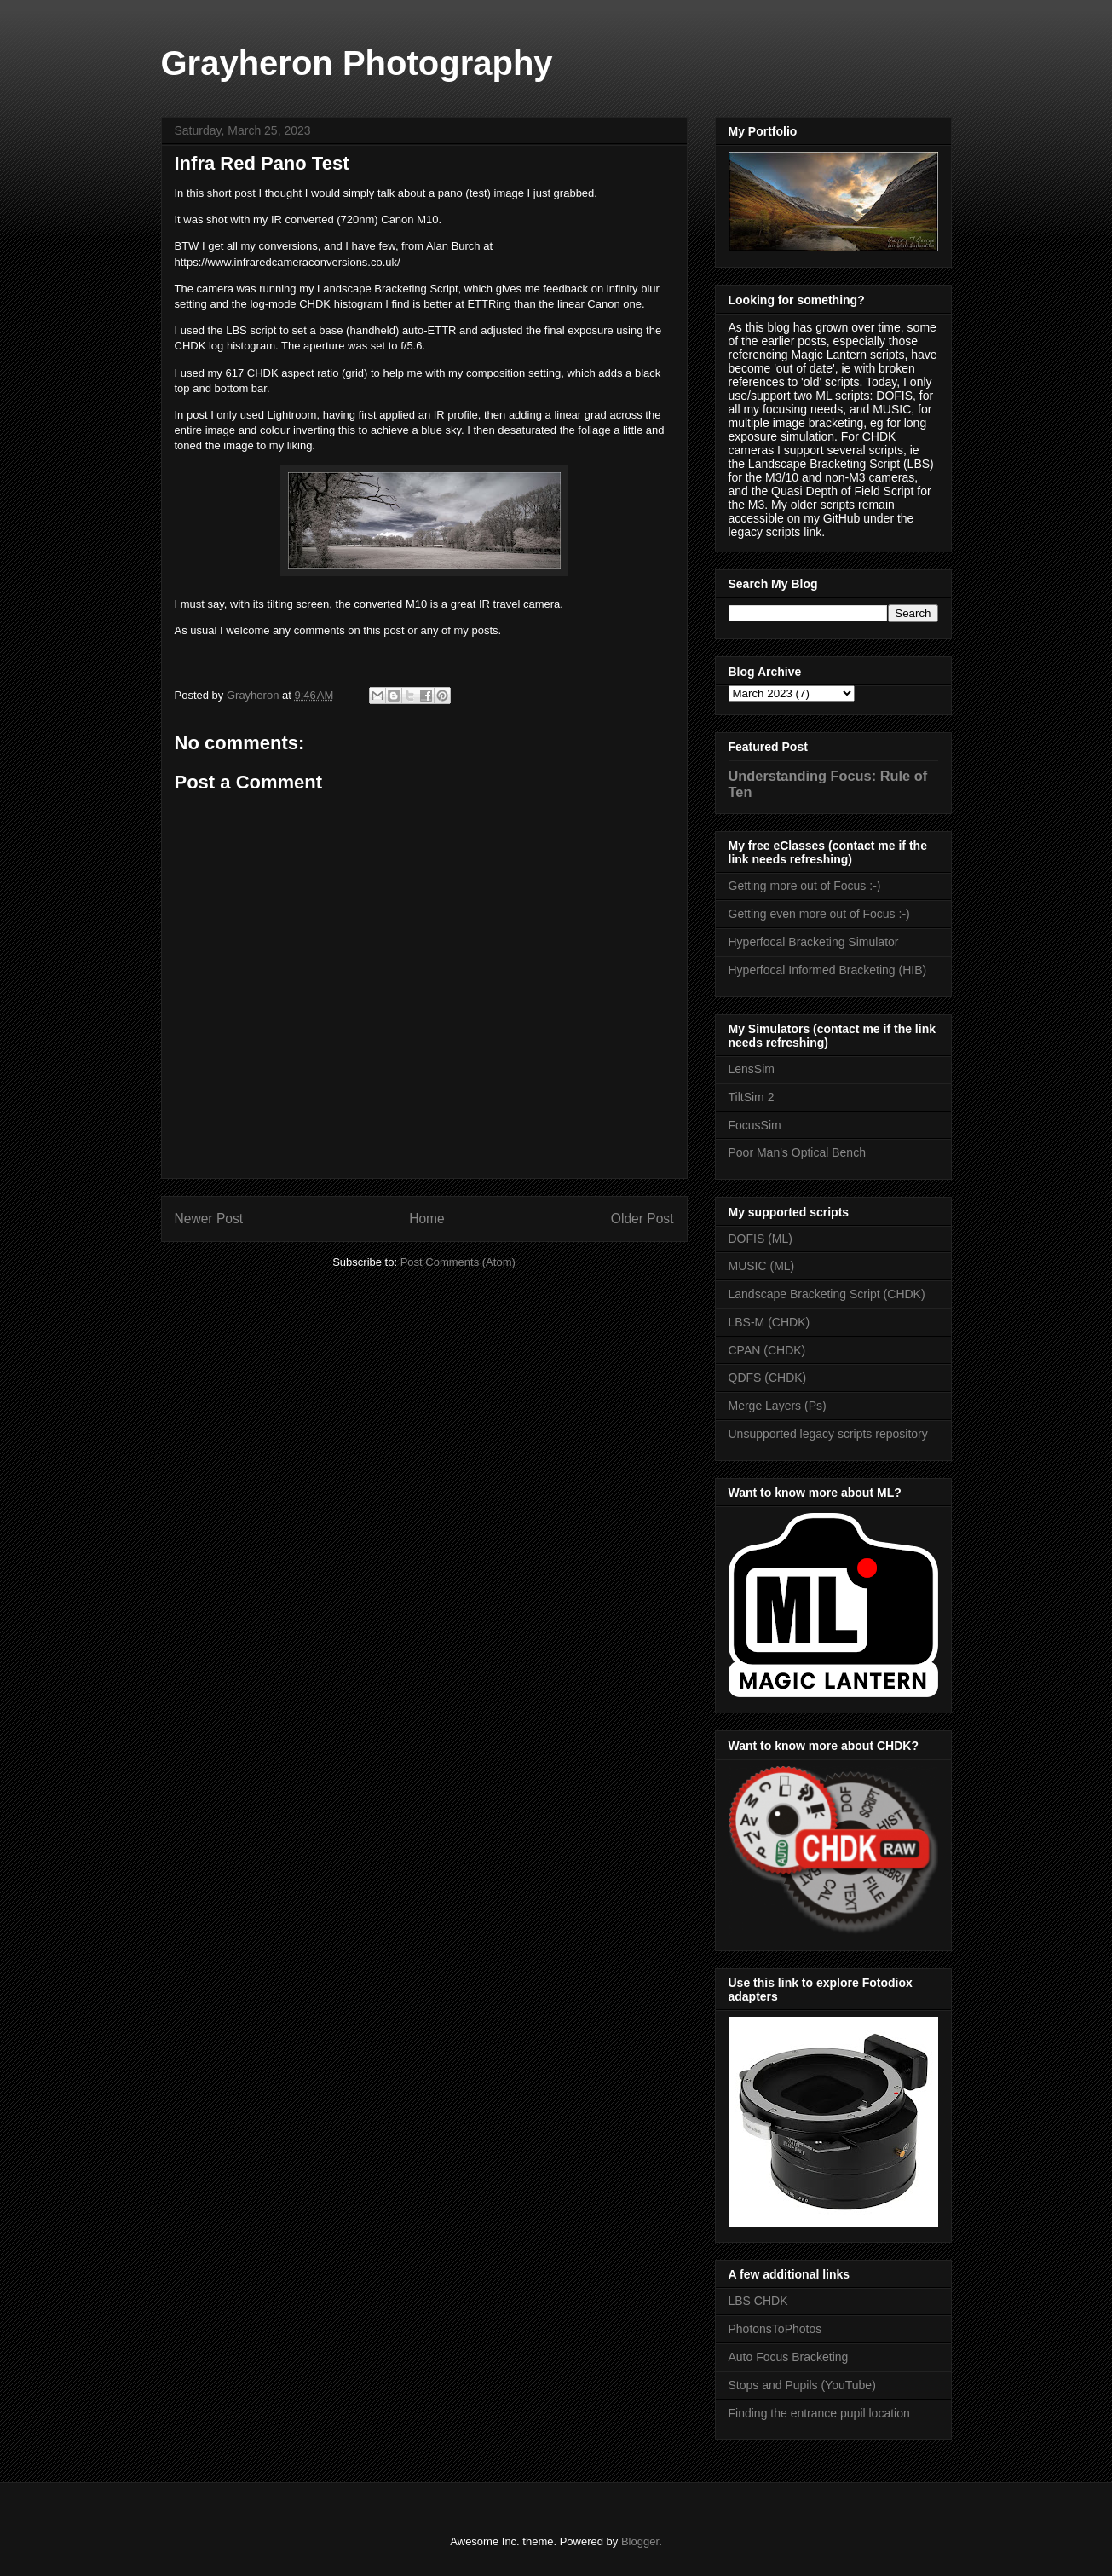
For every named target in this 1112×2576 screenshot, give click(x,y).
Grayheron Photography (357, 63)
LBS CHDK (758, 2300)
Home (427, 1218)
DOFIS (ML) (760, 1238)
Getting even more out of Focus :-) (819, 914)
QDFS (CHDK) (768, 1377)
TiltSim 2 (752, 1097)
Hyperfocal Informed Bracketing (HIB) (828, 970)
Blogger (640, 2541)
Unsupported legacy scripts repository (828, 1434)
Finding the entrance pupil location (819, 2413)
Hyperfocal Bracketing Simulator (814, 942)
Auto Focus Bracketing (789, 2357)
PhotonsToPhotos (775, 2329)
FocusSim (755, 1125)
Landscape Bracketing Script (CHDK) (827, 1294)
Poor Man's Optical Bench (797, 1152)
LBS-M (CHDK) (769, 1322)
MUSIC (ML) (762, 1266)
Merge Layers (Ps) (778, 1405)
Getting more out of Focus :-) (805, 885)
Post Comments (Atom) (458, 1262)
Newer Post (209, 1218)
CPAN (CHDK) (767, 1350)
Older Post (642, 1218)
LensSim (752, 1069)
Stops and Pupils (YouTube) (802, 2385)
